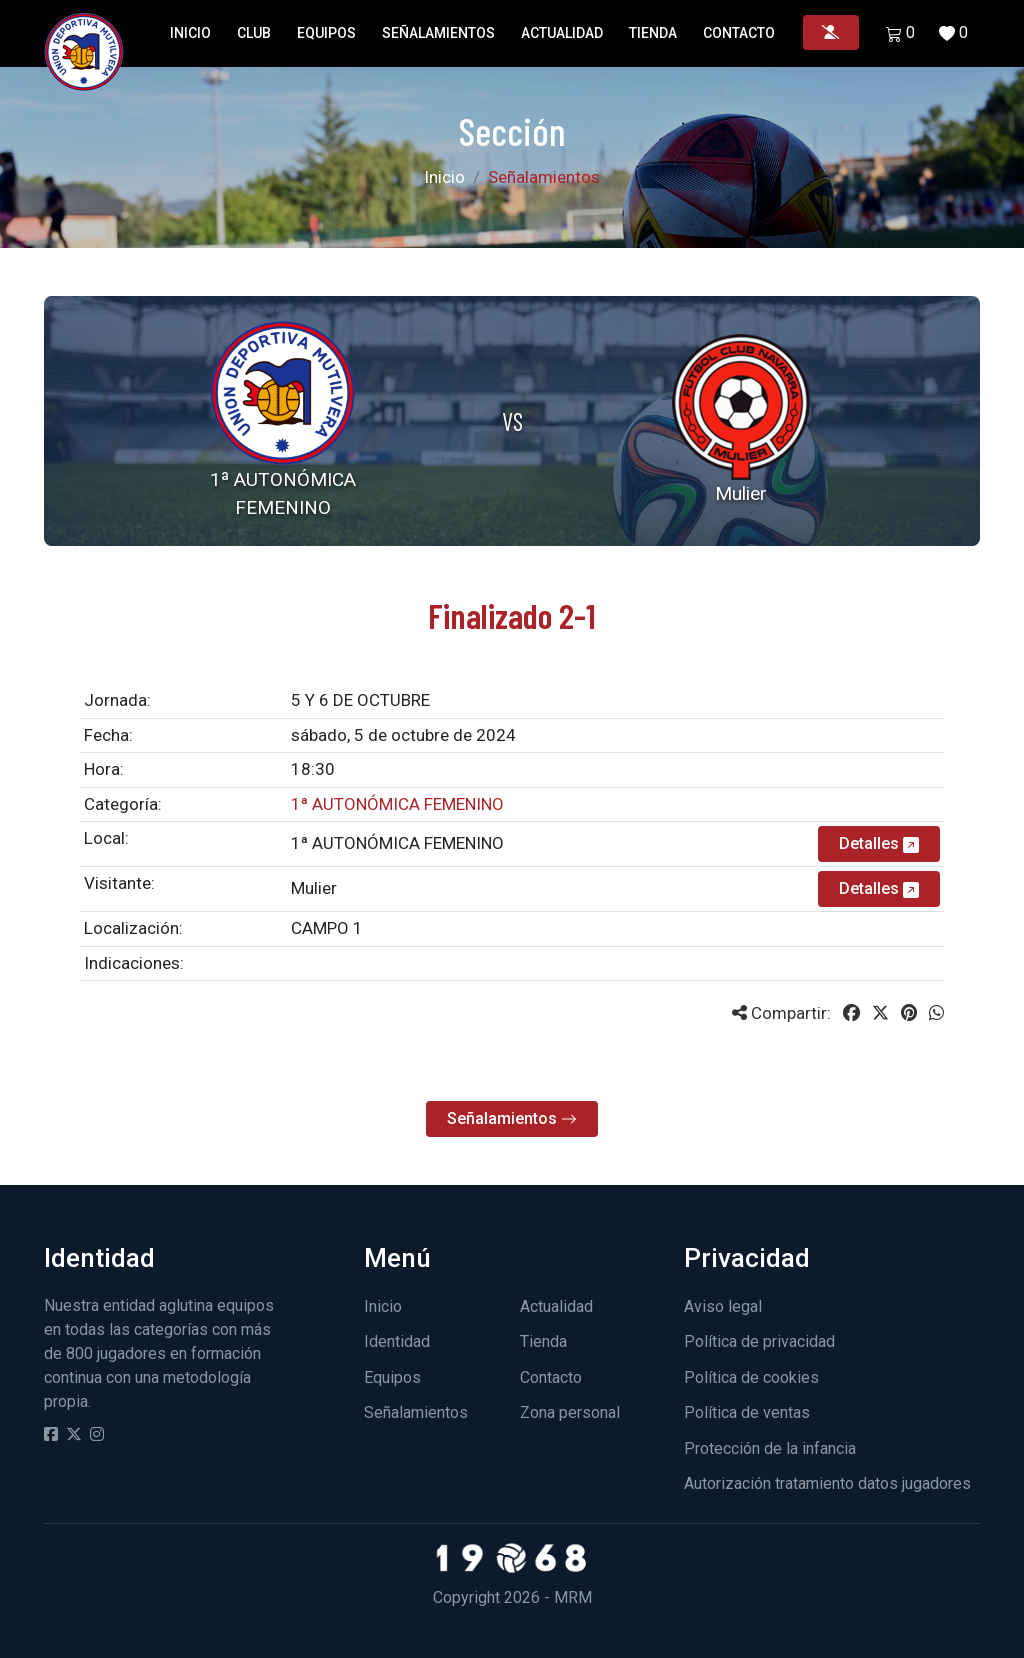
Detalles (879, 843)
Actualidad (562, 33)
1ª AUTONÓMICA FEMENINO (397, 843)
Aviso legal (723, 1306)
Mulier (314, 888)
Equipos (326, 33)
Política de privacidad (759, 1341)
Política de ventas (747, 1412)
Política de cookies (751, 1377)
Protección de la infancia (770, 1448)
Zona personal (570, 1412)
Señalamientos (438, 33)
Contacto (739, 33)
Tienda (653, 33)
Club (254, 33)
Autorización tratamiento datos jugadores (827, 1483)
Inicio (190, 33)
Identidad (397, 1341)
